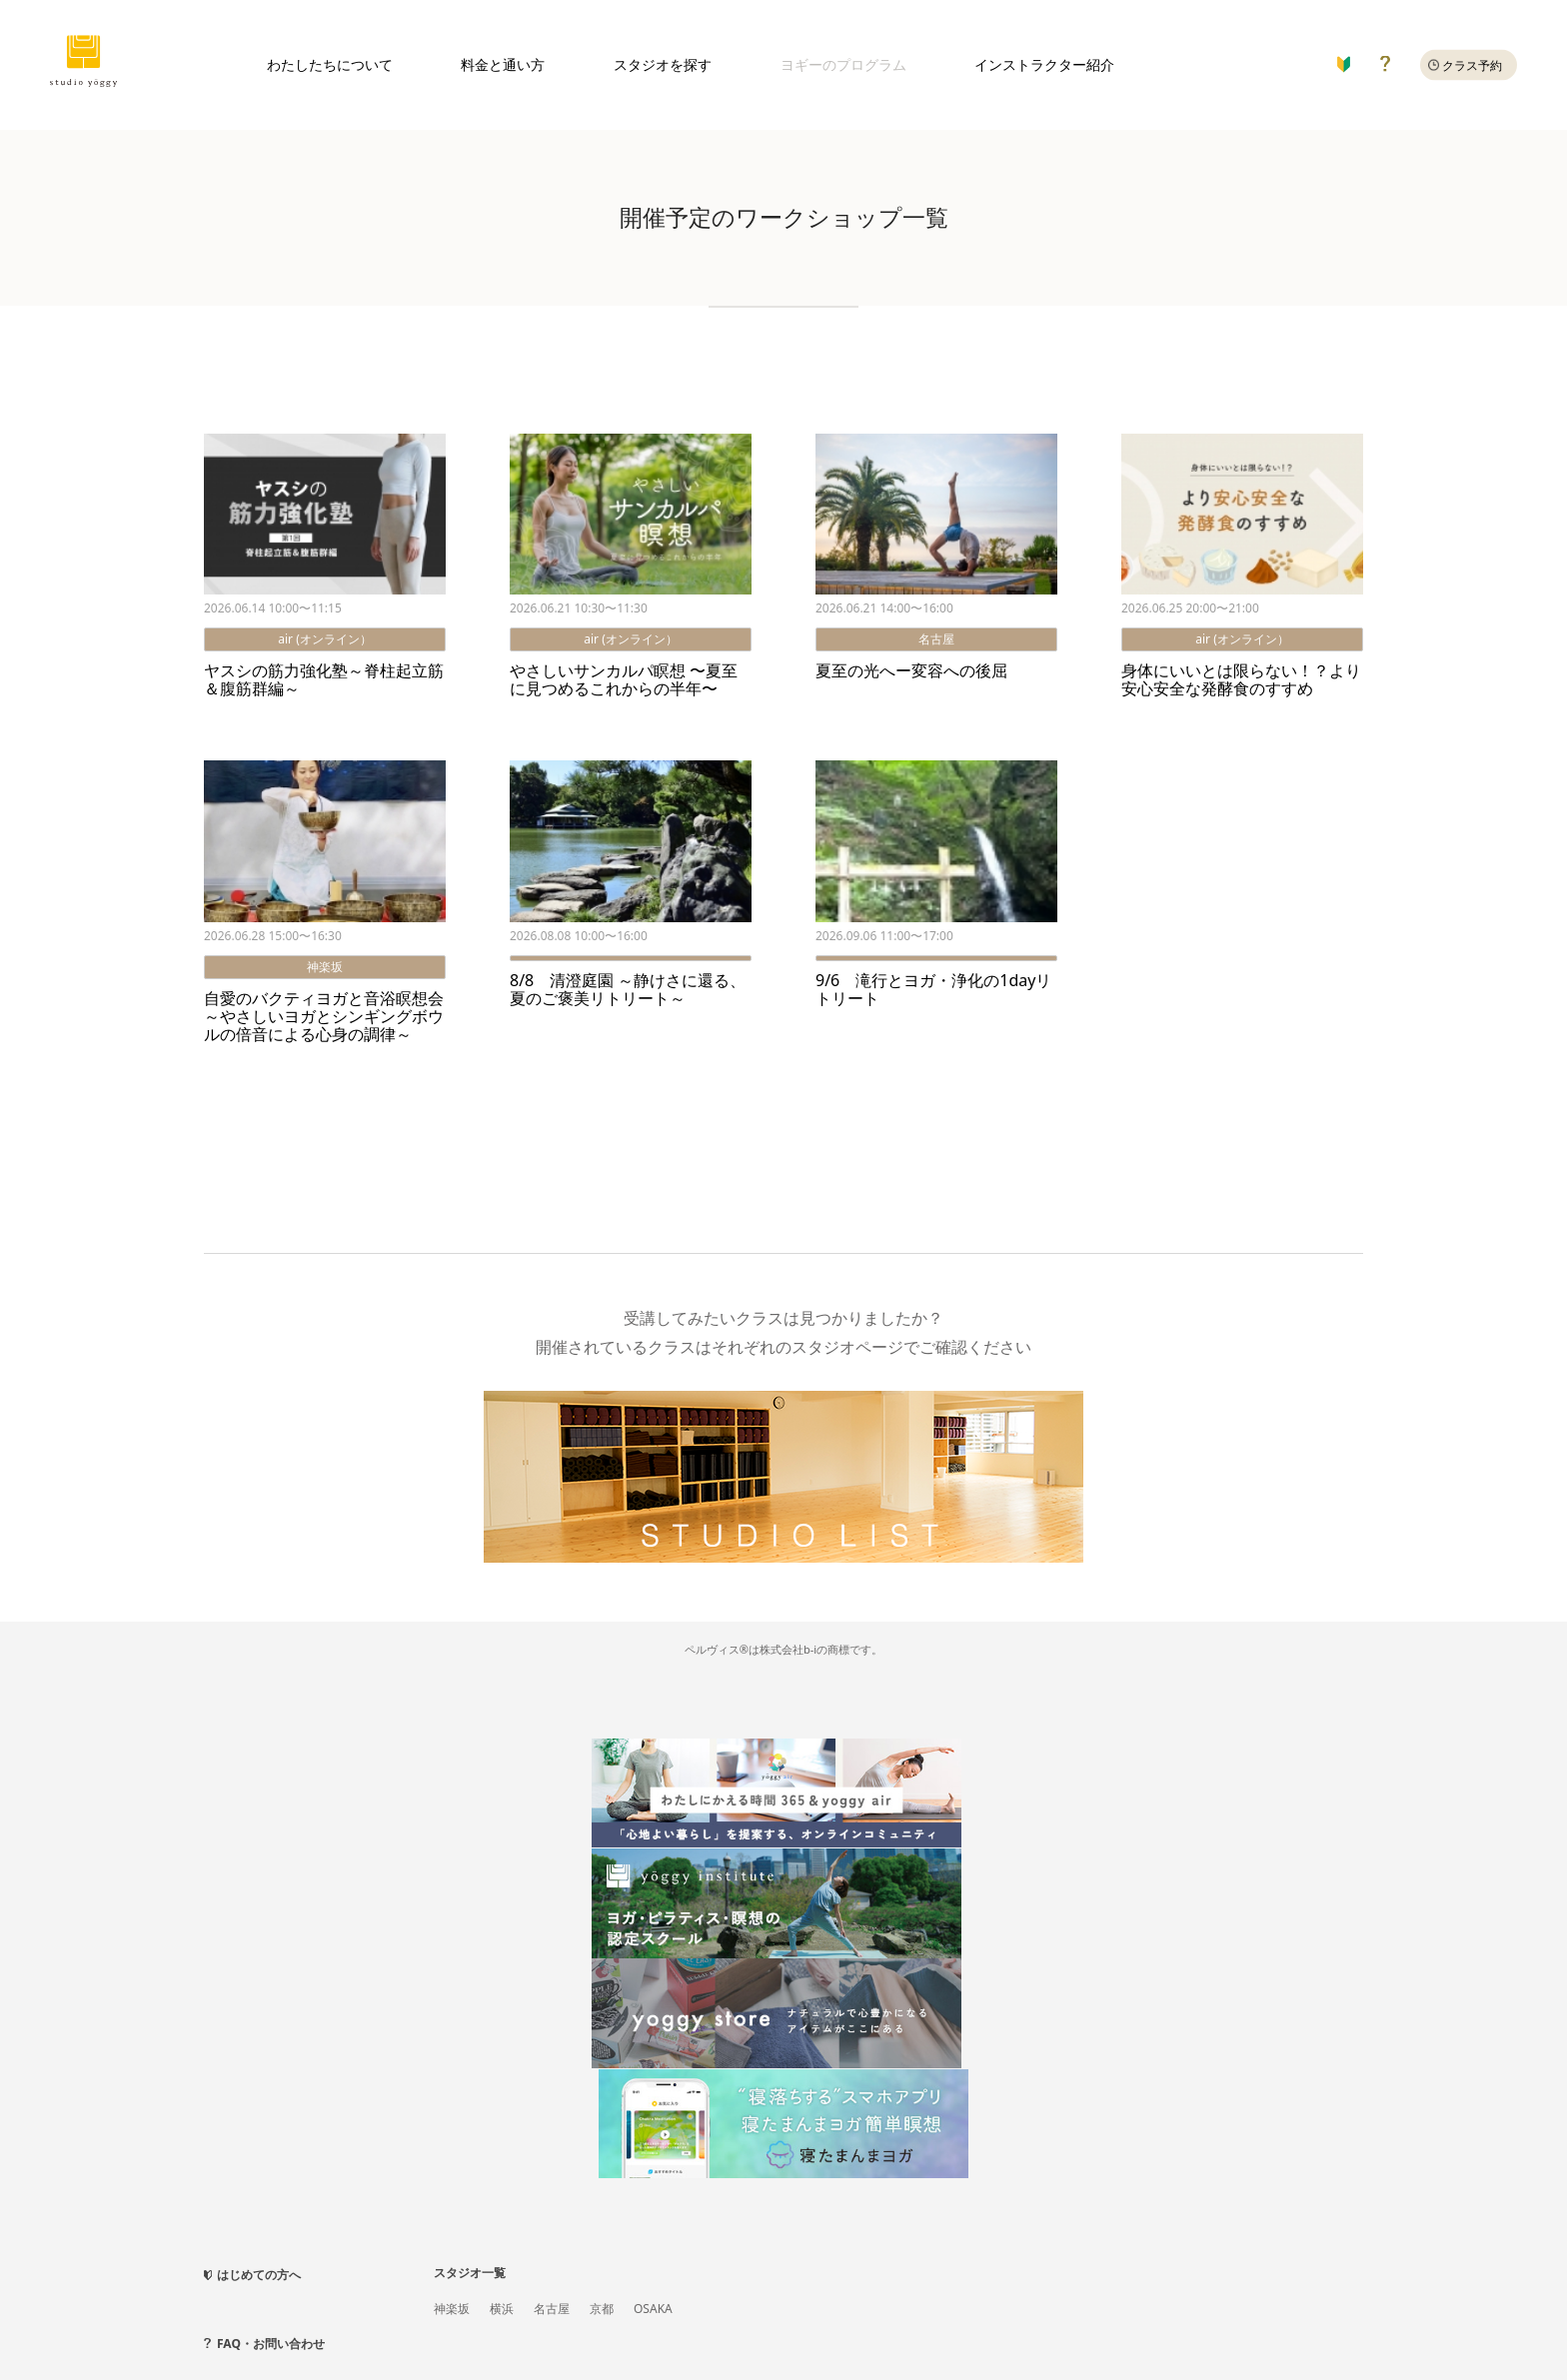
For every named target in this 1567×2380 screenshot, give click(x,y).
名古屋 (552, 1947)
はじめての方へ (259, 1913)
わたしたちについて (330, 64)
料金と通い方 (503, 64)
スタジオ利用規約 (252, 2294)
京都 (602, 1947)
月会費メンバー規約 (373, 2294)
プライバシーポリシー (538, 2265)
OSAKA (653, 1947)
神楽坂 (452, 1947)
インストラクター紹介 (1044, 64)
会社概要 (319, 2265)
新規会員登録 (240, 2265)
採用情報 (641, 2265)
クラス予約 (1472, 65)
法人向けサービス (410, 2265)
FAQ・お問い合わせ (271, 1982)
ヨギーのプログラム (843, 64)
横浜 (502, 1947)
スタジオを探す (663, 64)
